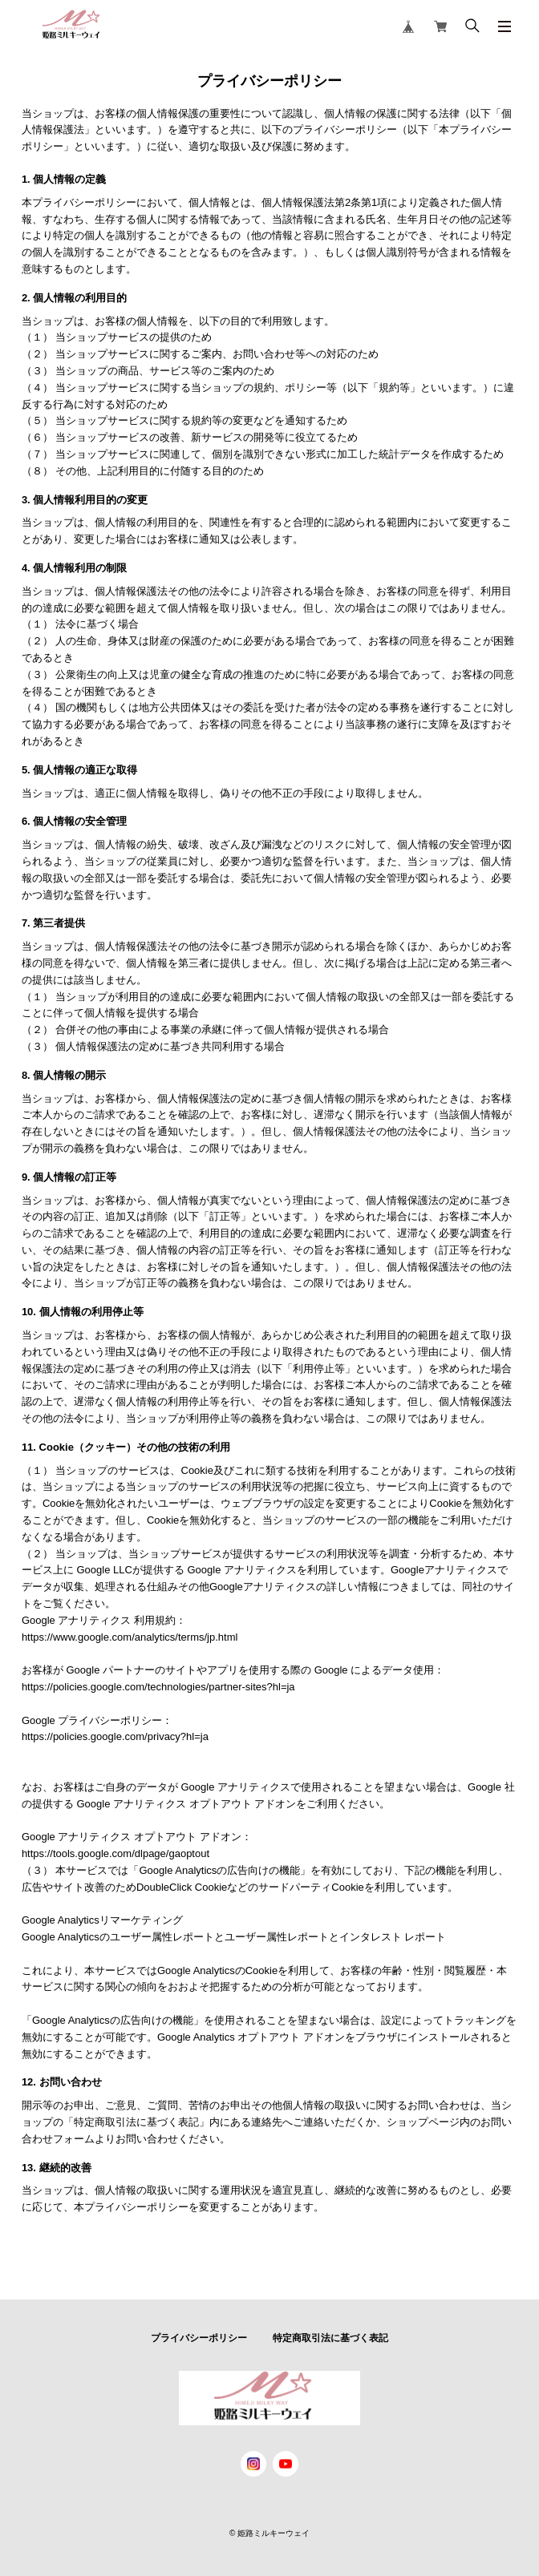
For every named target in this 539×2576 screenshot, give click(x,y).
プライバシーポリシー (199, 2338)
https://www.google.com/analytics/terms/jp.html (130, 1637)
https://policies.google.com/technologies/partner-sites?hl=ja (158, 1687)
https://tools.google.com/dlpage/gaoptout (115, 1853)
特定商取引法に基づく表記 (330, 2338)
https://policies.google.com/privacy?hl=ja (115, 1736)
